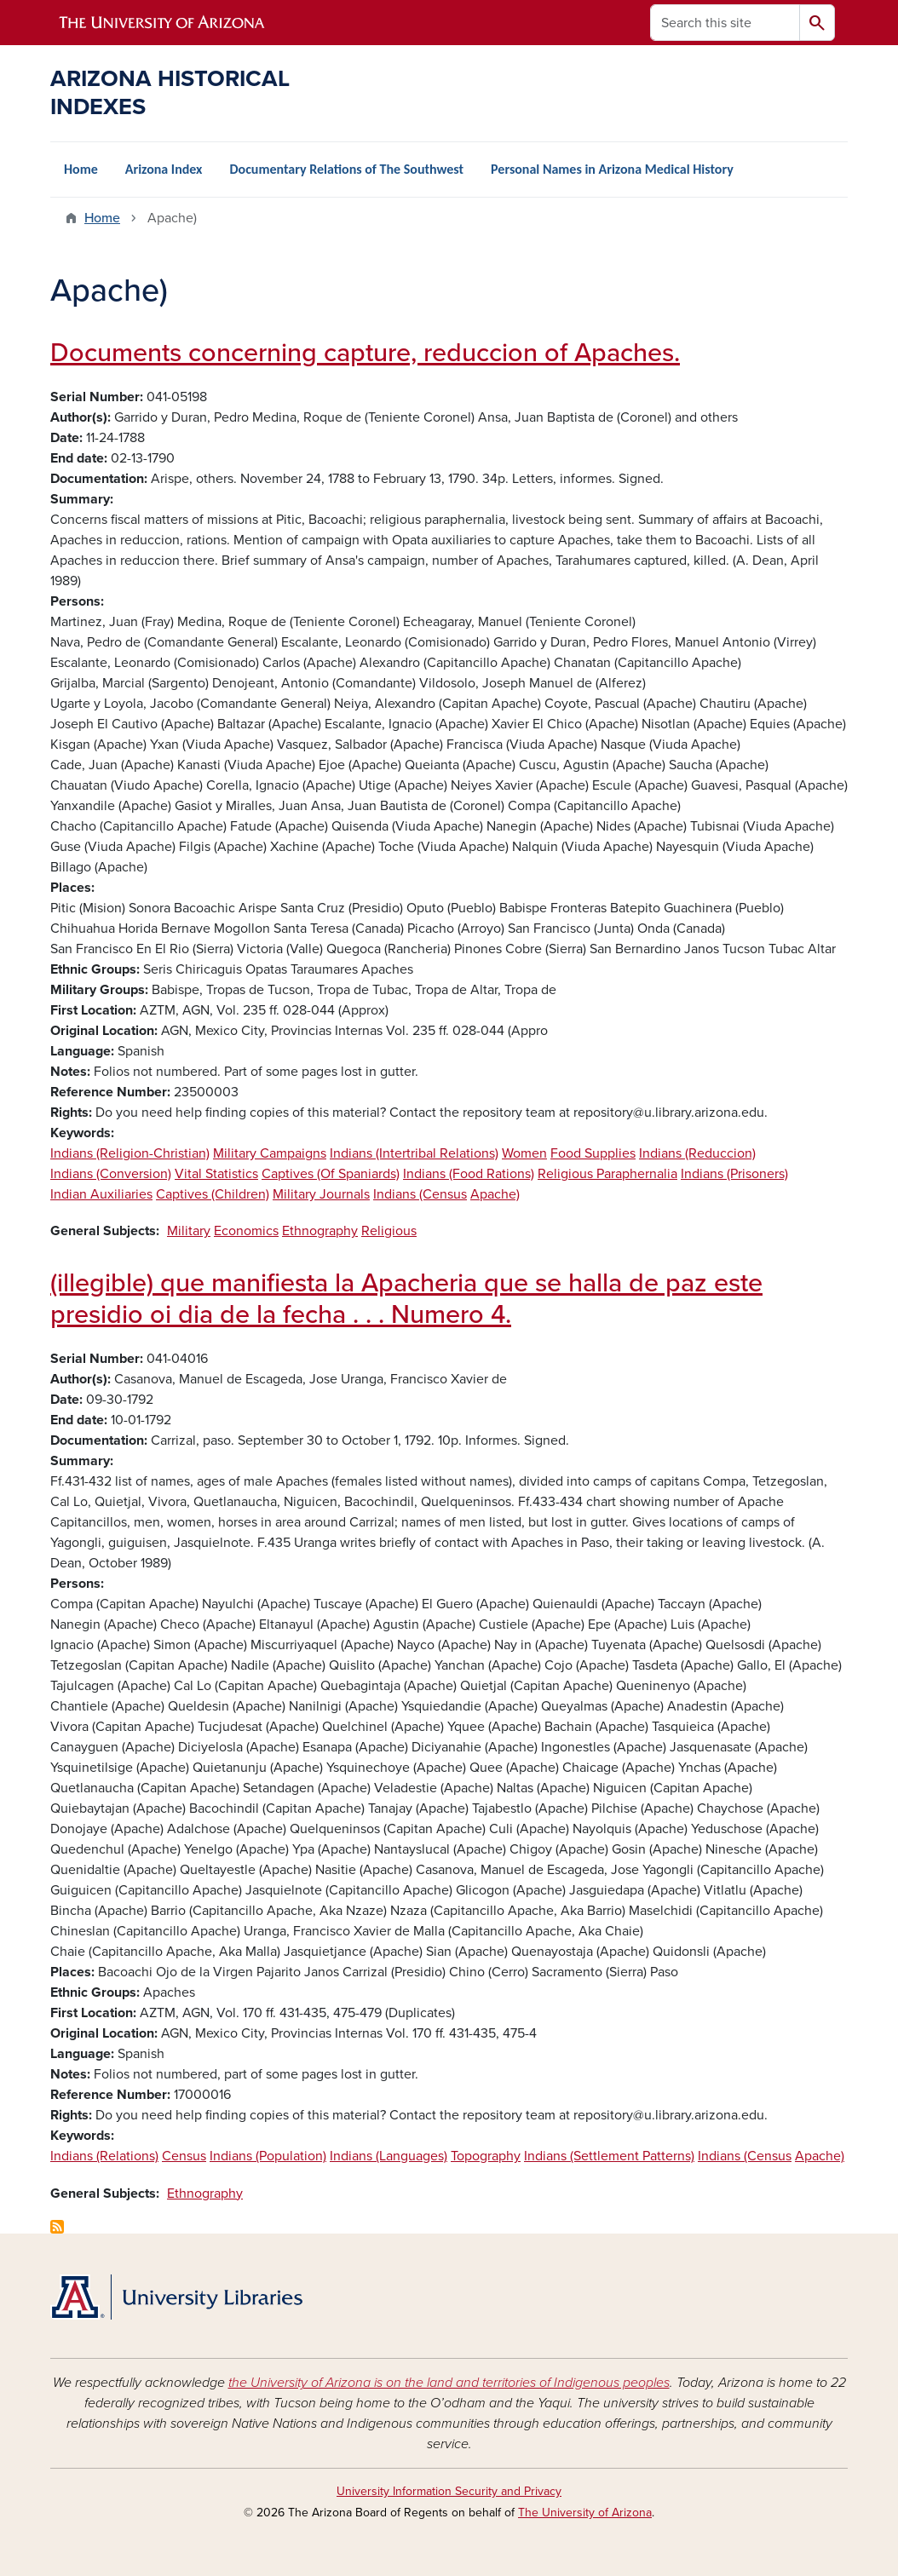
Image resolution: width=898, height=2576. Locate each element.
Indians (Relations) (104, 2156)
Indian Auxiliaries (101, 1194)
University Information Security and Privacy (449, 2491)
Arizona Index (164, 169)
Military (188, 1230)
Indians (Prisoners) (734, 1173)
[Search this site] (725, 22)
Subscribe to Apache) (57, 2227)
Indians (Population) (268, 2156)
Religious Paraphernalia (607, 1173)
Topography (486, 2156)
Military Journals (321, 1194)
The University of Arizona (585, 2512)
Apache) (495, 1194)
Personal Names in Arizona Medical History (612, 169)
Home (81, 169)
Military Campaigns (269, 1153)
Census (184, 2156)
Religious (389, 1230)
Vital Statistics (216, 1173)
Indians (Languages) (388, 2156)
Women (524, 1153)
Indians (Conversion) (110, 1173)
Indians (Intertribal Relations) (414, 1153)
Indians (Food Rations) (468, 1173)
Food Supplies (593, 1153)
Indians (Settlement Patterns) (609, 2156)
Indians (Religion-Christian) (130, 1153)
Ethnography (320, 1230)
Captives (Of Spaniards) (331, 1173)
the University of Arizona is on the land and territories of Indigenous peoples (449, 2382)
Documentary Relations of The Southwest (346, 169)
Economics (246, 1230)
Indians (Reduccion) (697, 1153)
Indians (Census (420, 1194)
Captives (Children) (212, 1194)
